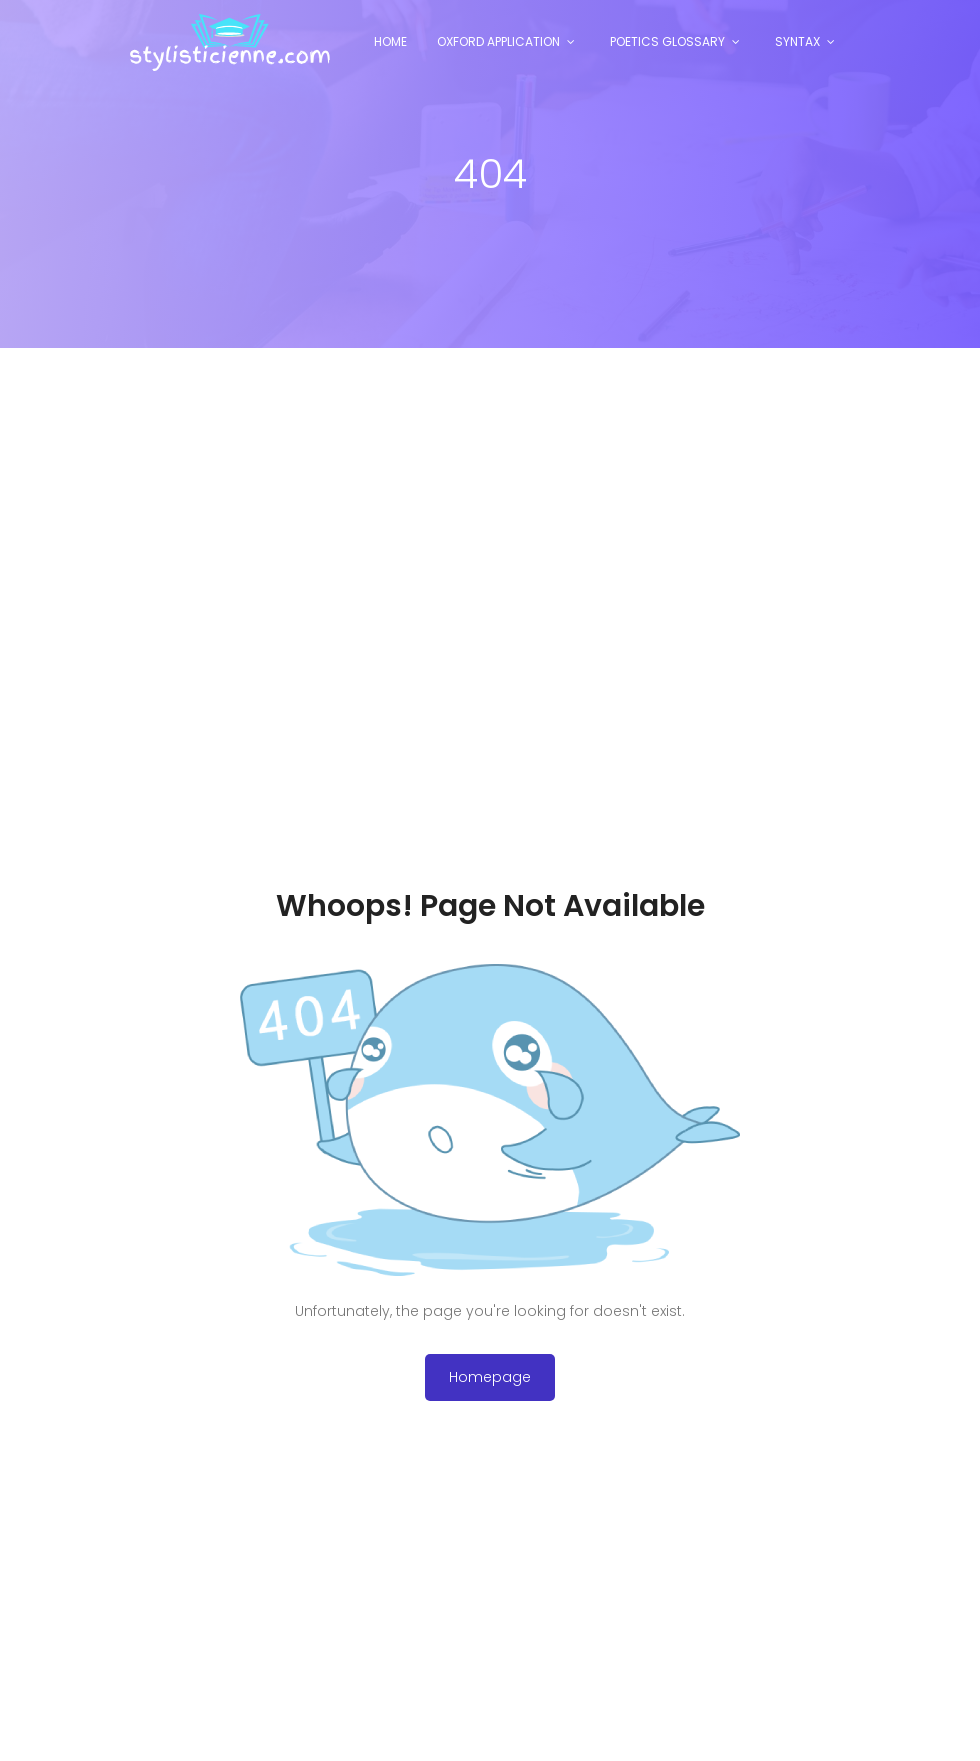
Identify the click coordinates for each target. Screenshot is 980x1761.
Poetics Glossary (667, 41)
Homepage (490, 1377)
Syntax (797, 41)
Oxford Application (498, 41)
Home (390, 41)
